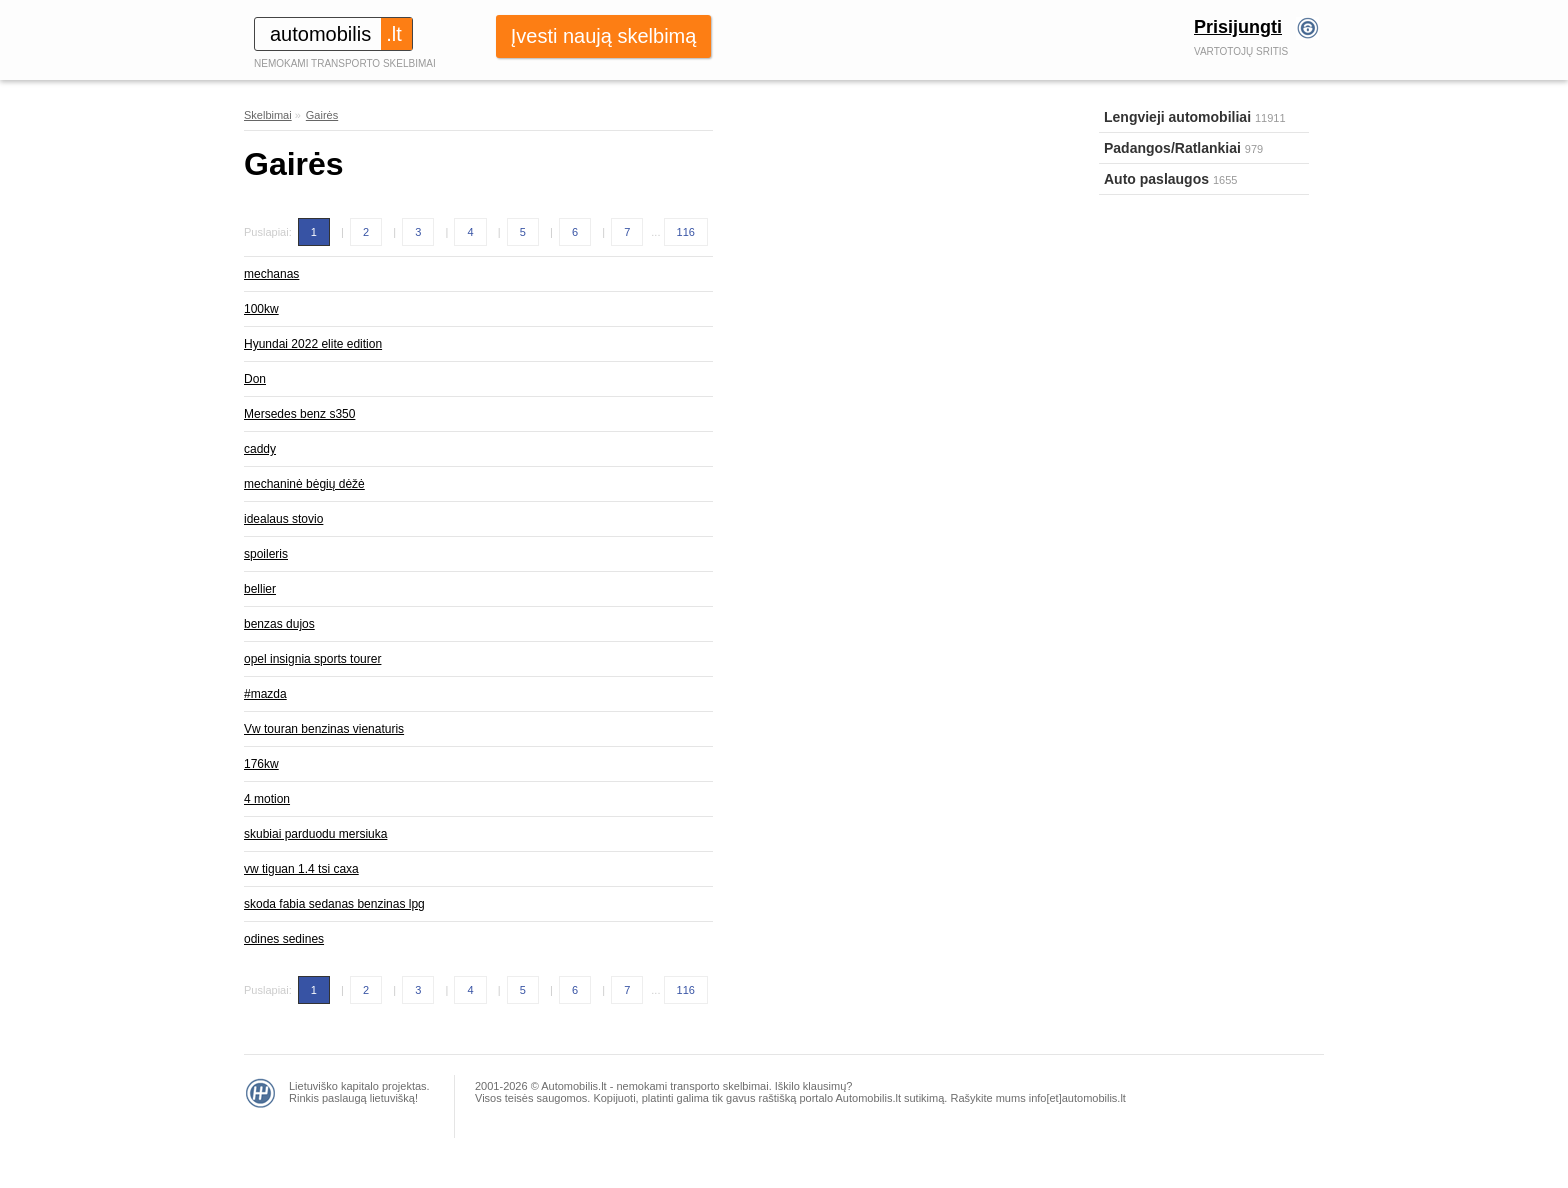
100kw (261, 309)
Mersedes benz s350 (299, 414)
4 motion (267, 799)
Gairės (322, 115)
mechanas (271, 274)
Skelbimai (268, 115)
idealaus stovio (283, 519)
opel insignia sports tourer (312, 659)
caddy (260, 449)
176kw (261, 764)
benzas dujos (279, 624)
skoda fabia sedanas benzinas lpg (334, 904)
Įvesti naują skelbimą (604, 36)
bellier (260, 589)
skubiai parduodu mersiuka (315, 834)
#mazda (265, 694)
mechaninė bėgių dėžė (304, 484)
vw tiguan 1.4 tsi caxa (301, 869)
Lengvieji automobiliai (1177, 117)
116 (686, 232)
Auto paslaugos (1156, 179)
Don (255, 379)
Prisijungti (1238, 27)
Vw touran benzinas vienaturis (324, 729)
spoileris (266, 554)
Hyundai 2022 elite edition (313, 344)
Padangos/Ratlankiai (1172, 148)
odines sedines (284, 939)
